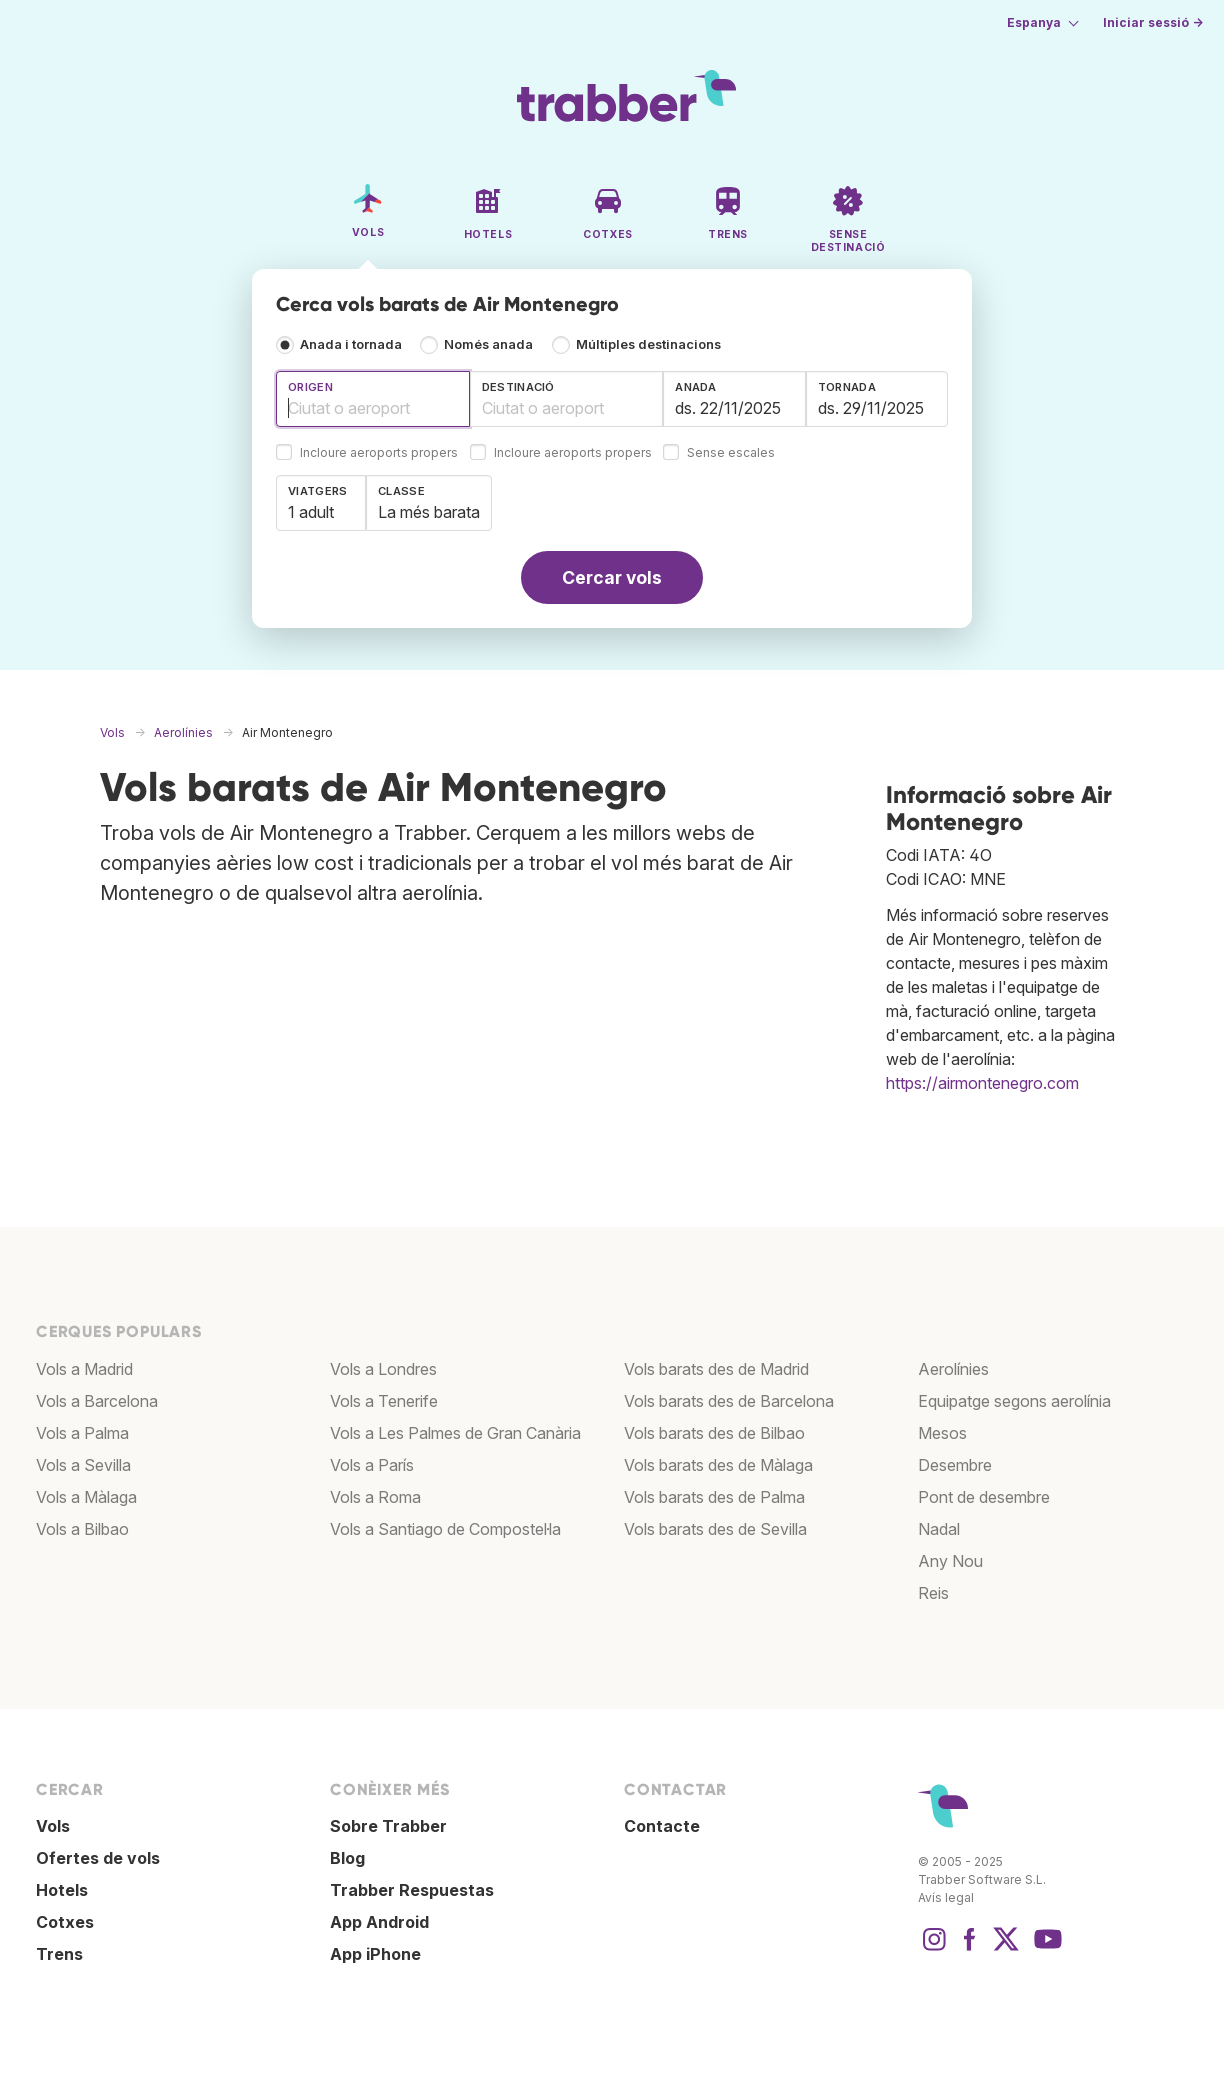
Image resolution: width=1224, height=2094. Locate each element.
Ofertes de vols (98, 1858)
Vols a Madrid (84, 1369)
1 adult (311, 512)
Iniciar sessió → (1153, 22)
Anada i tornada (351, 344)
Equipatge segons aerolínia (1014, 1401)
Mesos (942, 1433)
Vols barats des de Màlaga (718, 1465)
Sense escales (731, 453)
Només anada (488, 344)
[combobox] (373, 399)
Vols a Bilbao (82, 1529)
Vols (53, 1826)
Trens (59, 1954)
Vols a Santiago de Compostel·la (445, 1529)
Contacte (662, 1826)
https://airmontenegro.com (982, 1083)
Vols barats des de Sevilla (715, 1529)
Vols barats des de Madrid (716, 1369)
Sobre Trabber (388, 1826)
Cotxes (65, 1922)
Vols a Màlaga (86, 1497)
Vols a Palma (82, 1433)
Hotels (62, 1890)
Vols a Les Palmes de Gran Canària (455, 1433)
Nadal (939, 1529)
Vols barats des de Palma (714, 1497)
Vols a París (372, 1465)
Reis (933, 1593)
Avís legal (946, 1897)
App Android (379, 1922)
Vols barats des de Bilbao (714, 1433)
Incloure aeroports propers (379, 453)
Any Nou (950, 1561)
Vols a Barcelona (97, 1401)
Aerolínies (953, 1369)
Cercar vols (612, 577)
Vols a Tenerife (384, 1401)
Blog (347, 1858)
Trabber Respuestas (412, 1890)
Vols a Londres (383, 1369)
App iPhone (375, 1954)
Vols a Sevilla (83, 1465)
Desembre (955, 1465)
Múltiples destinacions (648, 344)
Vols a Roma (375, 1497)
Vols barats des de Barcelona (729, 1401)
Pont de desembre (984, 1497)
